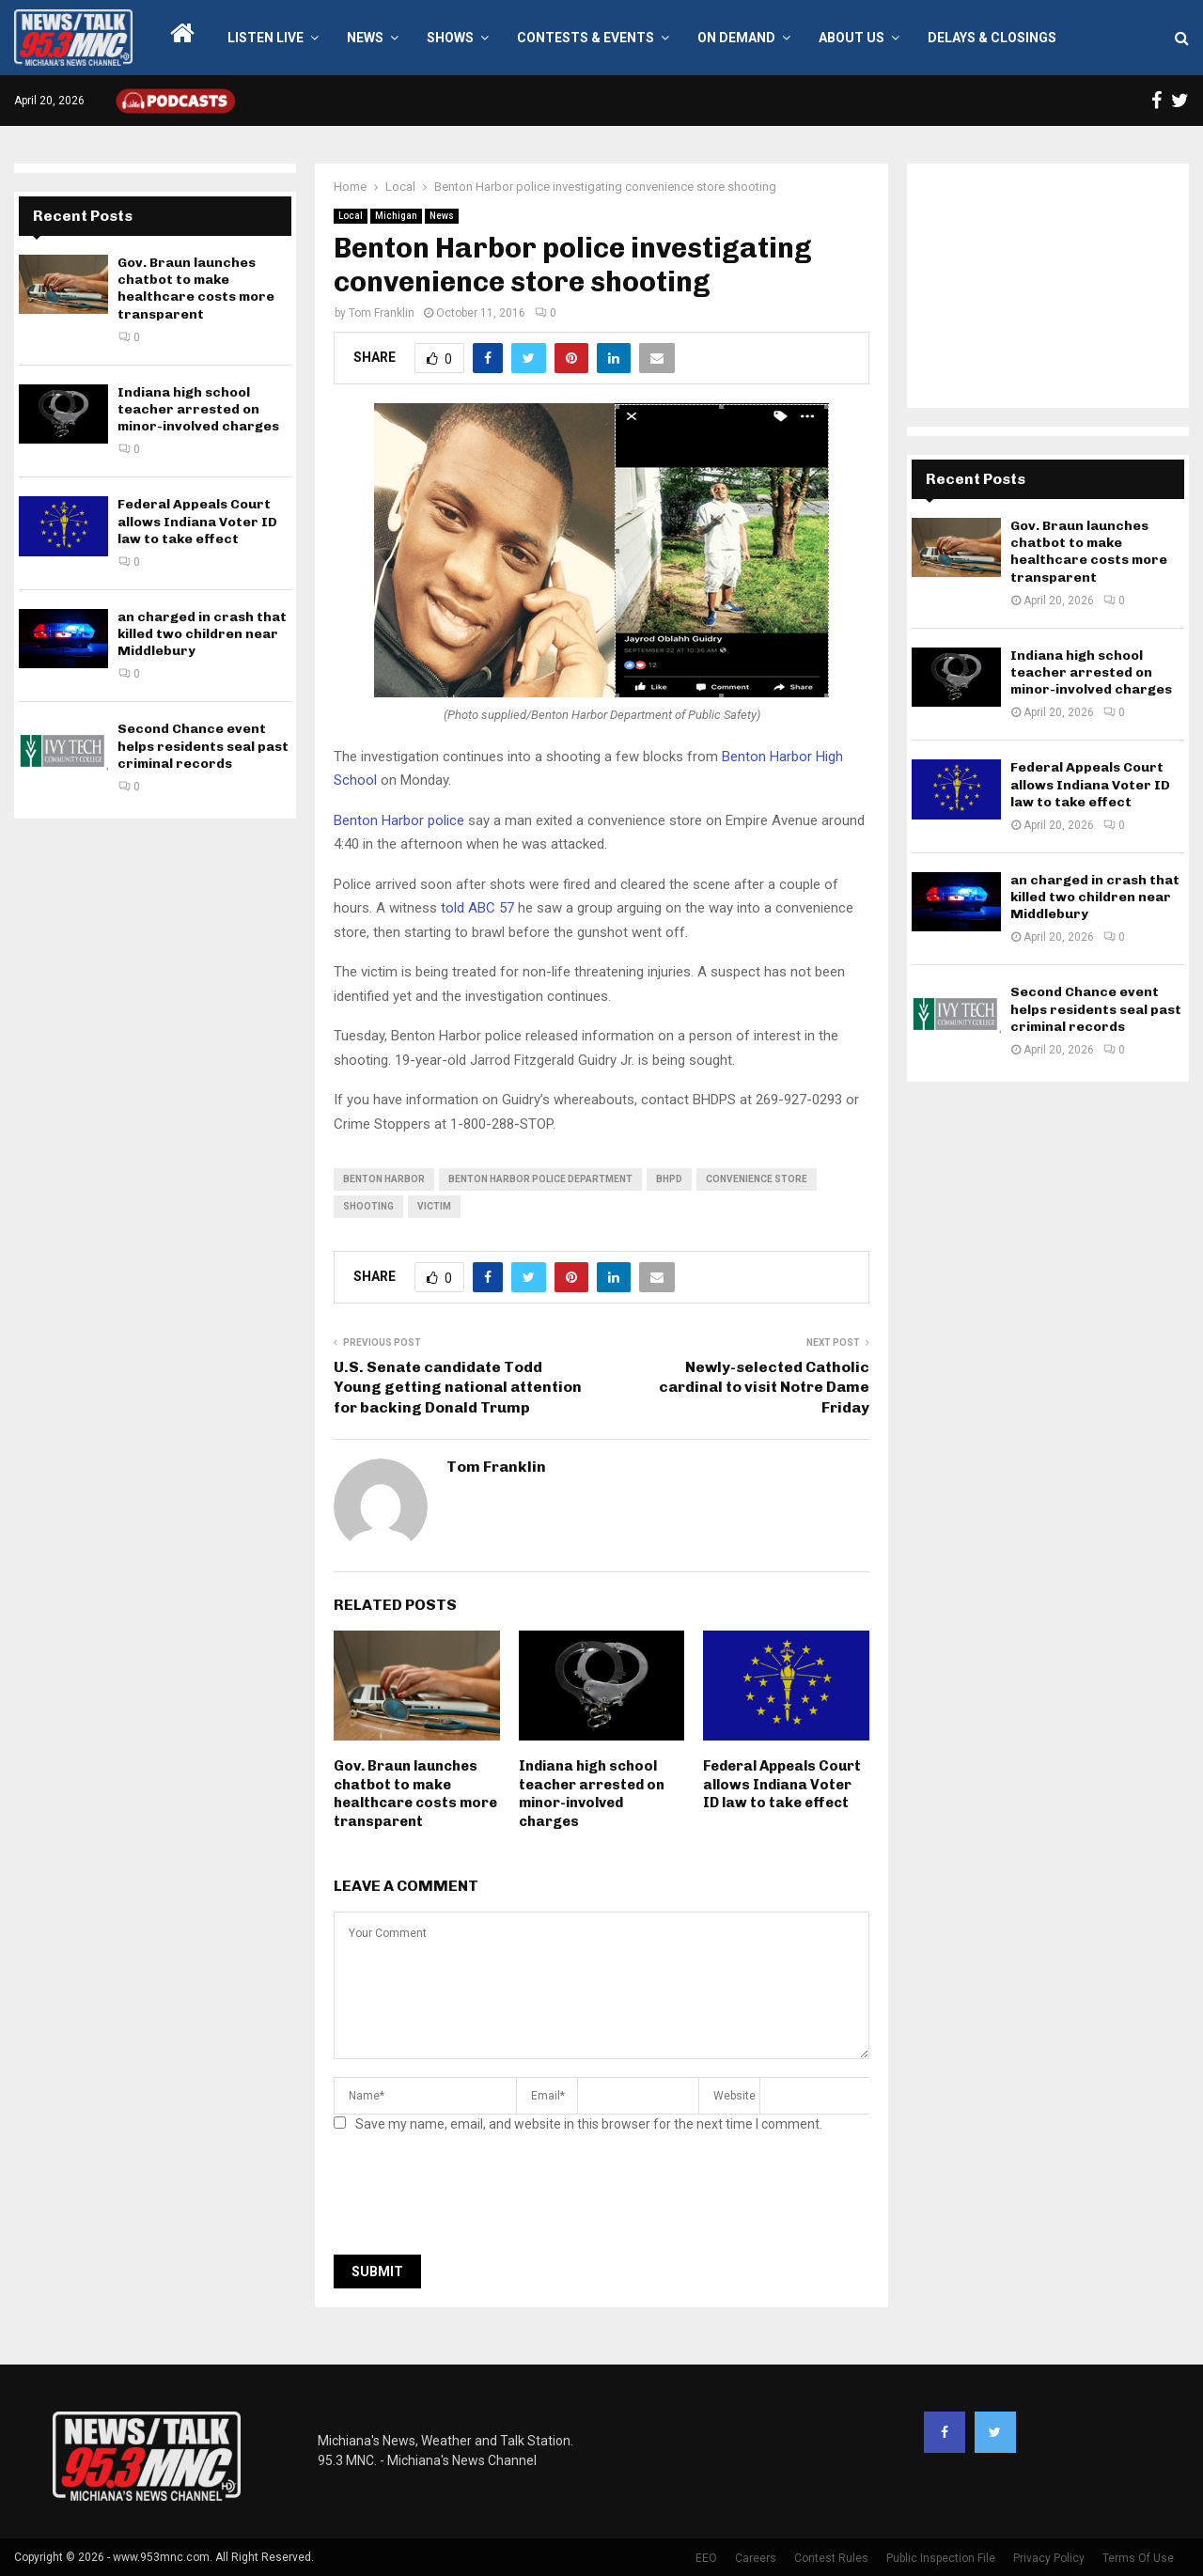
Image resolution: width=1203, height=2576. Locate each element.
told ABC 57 (477, 907)
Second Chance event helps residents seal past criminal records (203, 746)
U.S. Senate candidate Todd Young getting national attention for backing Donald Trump (458, 1387)
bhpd (669, 1179)
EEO (706, 2558)
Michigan (396, 216)
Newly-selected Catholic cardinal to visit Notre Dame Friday (764, 1387)
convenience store (756, 1179)
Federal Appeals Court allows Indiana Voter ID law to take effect (782, 1784)
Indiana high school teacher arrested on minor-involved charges (591, 1793)
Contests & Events (585, 37)
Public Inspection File (940, 2558)
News (365, 37)
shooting (368, 1206)
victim (434, 1206)
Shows (450, 37)
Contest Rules (831, 2558)
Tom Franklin (381, 313)
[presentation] (476, 2199)
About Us (851, 37)
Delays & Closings (992, 37)
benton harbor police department (540, 1179)
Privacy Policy (1049, 2558)
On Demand (736, 37)
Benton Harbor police (399, 820)
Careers (755, 2558)
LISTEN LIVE (265, 37)
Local (350, 216)
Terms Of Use (1138, 2558)
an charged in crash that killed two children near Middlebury (202, 634)
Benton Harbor (384, 1179)
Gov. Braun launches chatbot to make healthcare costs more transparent (415, 1793)
